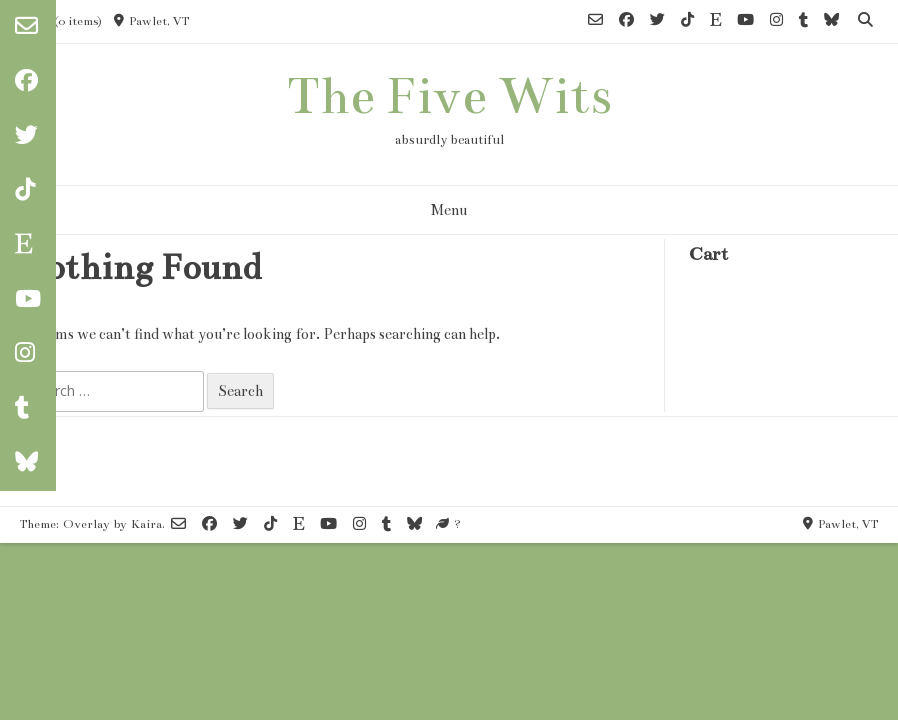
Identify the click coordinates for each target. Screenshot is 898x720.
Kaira (146, 524)
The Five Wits (449, 96)
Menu (449, 210)
